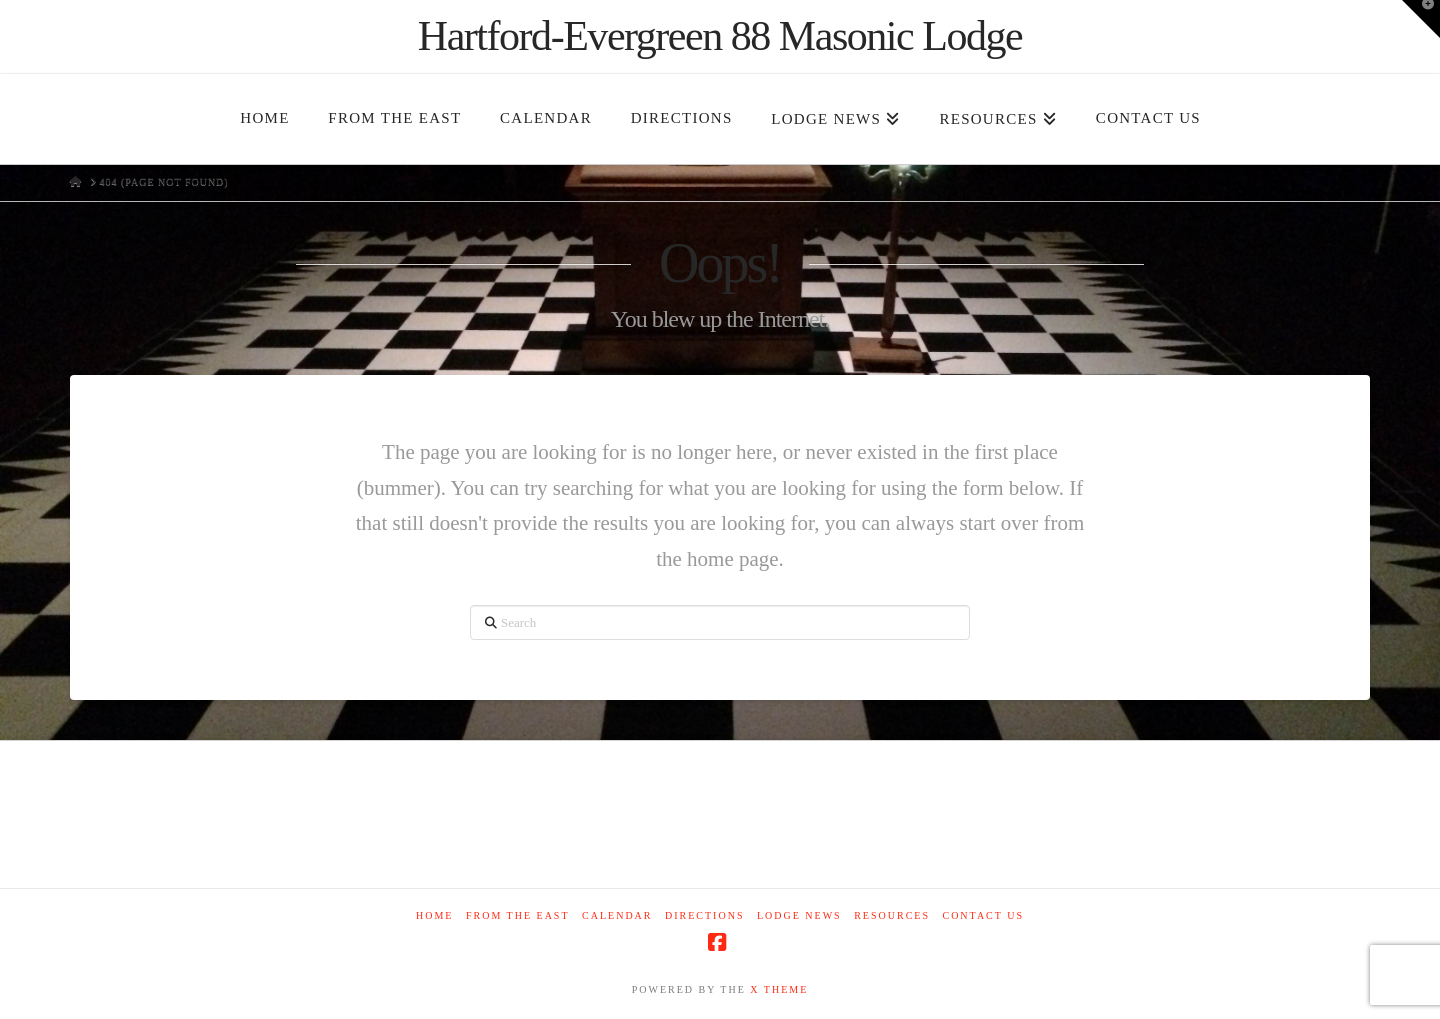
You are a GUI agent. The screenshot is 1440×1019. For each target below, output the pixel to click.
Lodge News (799, 915)
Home (434, 915)
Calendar (617, 915)
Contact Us (983, 915)
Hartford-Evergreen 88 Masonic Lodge (720, 36)
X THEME (779, 989)
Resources (892, 915)
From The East (518, 915)
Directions (704, 915)
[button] (1421, 19)
